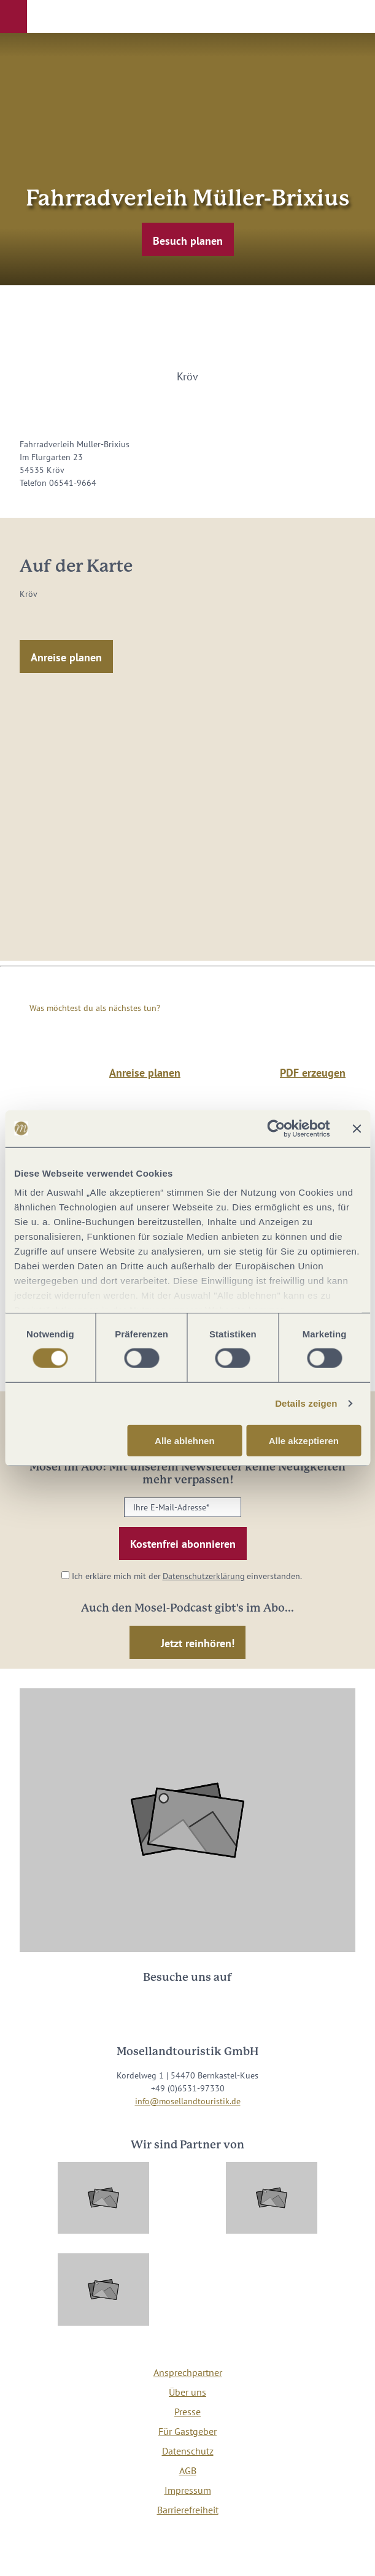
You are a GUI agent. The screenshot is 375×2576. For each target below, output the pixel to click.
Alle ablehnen (185, 1441)
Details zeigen (306, 1403)
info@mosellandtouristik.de (188, 2101)
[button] (13, 16)
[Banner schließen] (356, 1128)
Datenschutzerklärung (204, 1576)
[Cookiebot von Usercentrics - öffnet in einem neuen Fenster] (276, 1128)
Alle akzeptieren (304, 1441)
